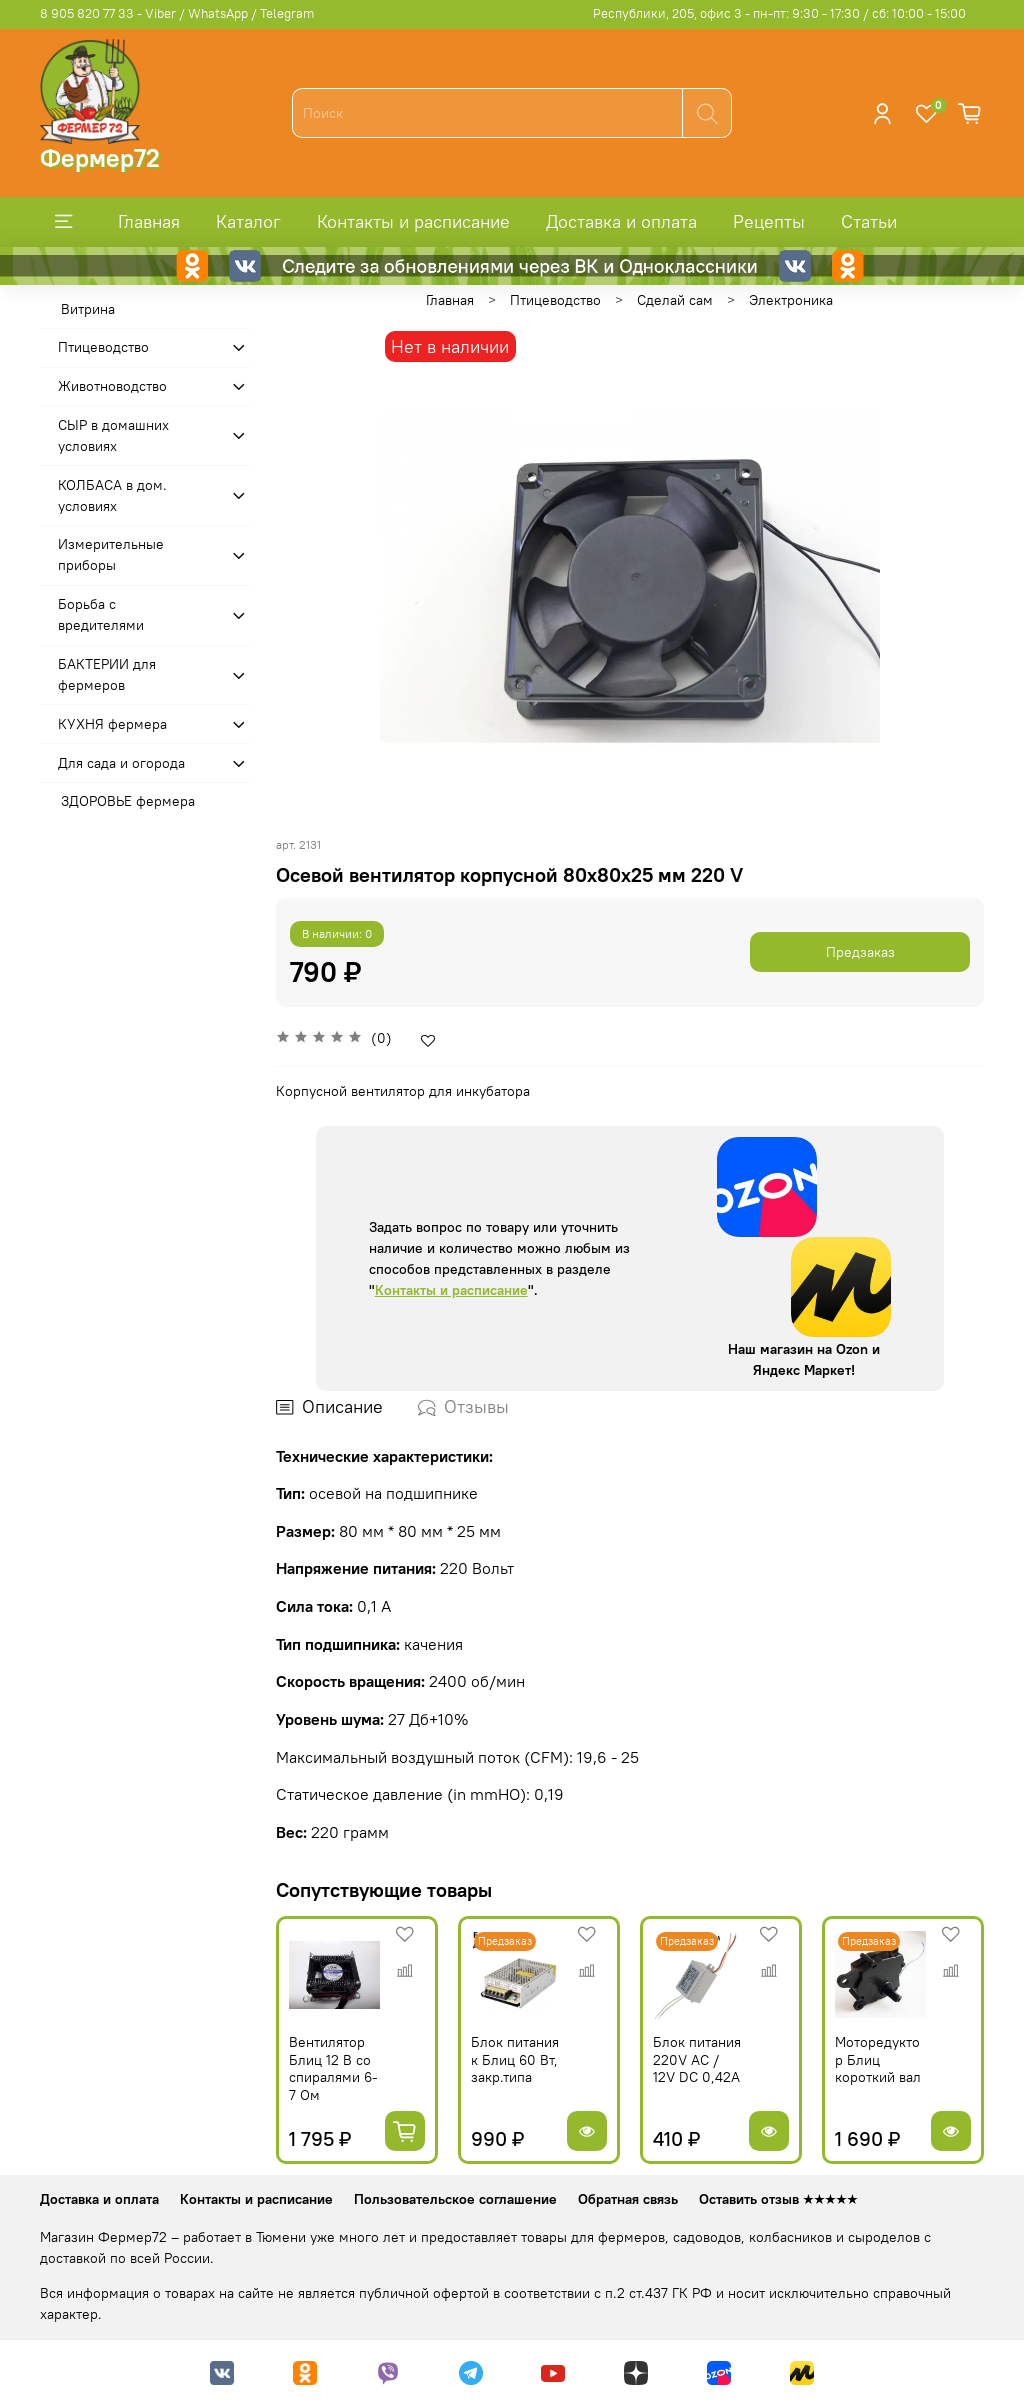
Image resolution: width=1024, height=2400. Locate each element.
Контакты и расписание (413, 221)
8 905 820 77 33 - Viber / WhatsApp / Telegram (177, 13)
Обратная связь (628, 2199)
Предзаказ (860, 952)
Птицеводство (555, 300)
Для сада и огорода (121, 763)
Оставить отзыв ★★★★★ (778, 2199)
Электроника (791, 300)
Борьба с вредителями (101, 614)
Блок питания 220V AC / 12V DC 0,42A (697, 2059)
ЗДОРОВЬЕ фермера (128, 801)
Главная (149, 221)
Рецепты (769, 221)
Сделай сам (675, 300)
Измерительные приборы (111, 554)
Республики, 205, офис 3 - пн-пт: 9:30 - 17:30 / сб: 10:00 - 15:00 (779, 13)
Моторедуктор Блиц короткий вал (878, 2059)
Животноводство (112, 386)
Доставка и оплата (621, 221)
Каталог (248, 221)
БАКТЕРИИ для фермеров (107, 674)
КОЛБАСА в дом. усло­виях (112, 495)
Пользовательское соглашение (455, 2199)
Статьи (869, 221)
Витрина (88, 309)
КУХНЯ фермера (112, 724)
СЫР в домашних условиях (113, 435)
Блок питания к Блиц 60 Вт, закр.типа (515, 2059)
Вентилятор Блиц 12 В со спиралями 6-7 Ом (333, 2068)
